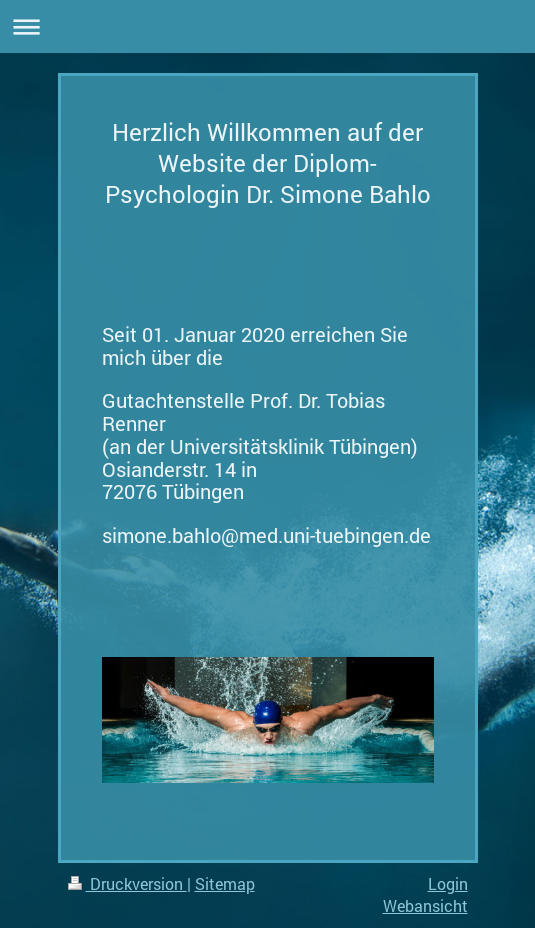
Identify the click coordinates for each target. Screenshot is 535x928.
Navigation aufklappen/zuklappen (267, 26)
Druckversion (127, 883)
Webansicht (425, 905)
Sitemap (225, 883)
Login (448, 883)
